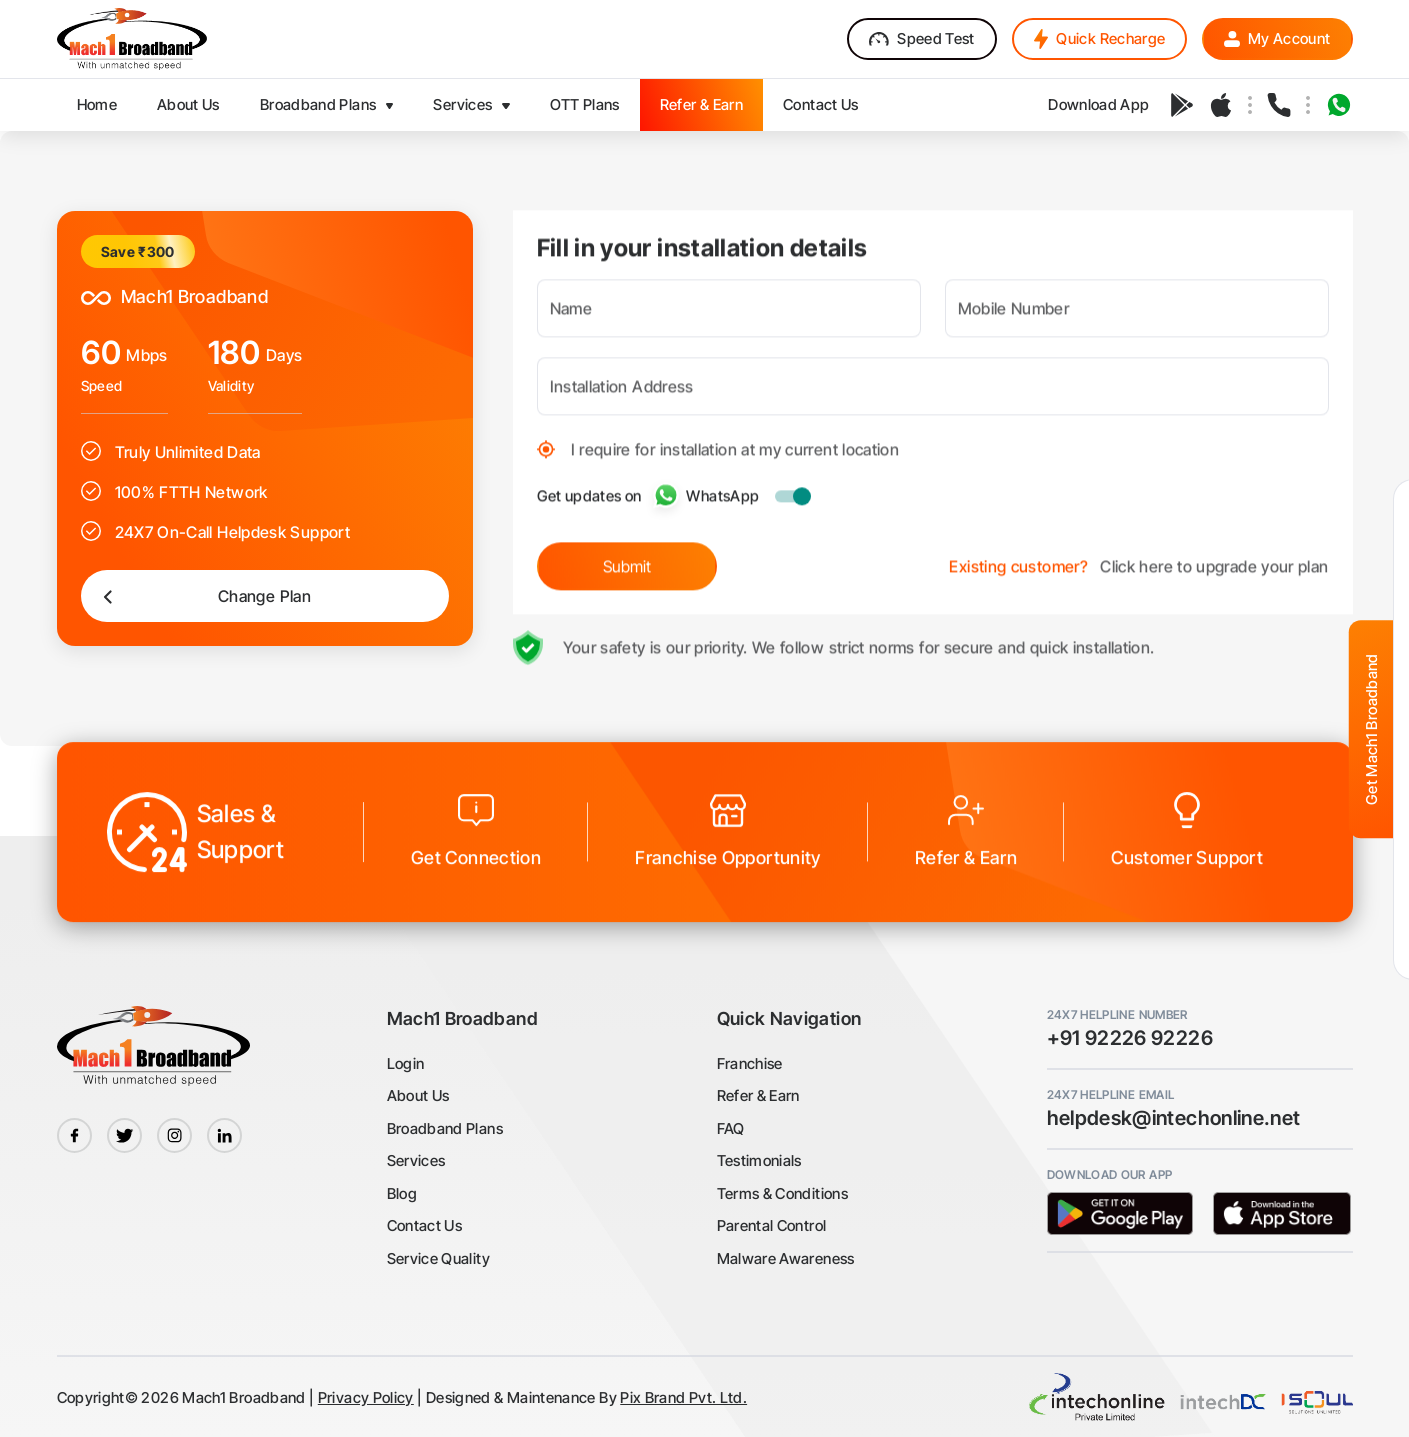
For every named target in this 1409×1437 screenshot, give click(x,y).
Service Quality (438, 1258)
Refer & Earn (758, 1095)
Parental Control (772, 1225)
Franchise (750, 1063)
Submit (627, 559)
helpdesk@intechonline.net (1174, 1118)
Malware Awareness (786, 1258)
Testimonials (759, 1160)
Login (406, 1063)
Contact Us (425, 1225)
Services (416, 1160)
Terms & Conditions (782, 1193)
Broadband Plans (445, 1128)
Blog (402, 1193)
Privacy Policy (366, 1397)
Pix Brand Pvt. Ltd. (683, 1397)
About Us (418, 1095)
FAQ (731, 1128)
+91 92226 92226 (1130, 1038)
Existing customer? (1018, 559)
